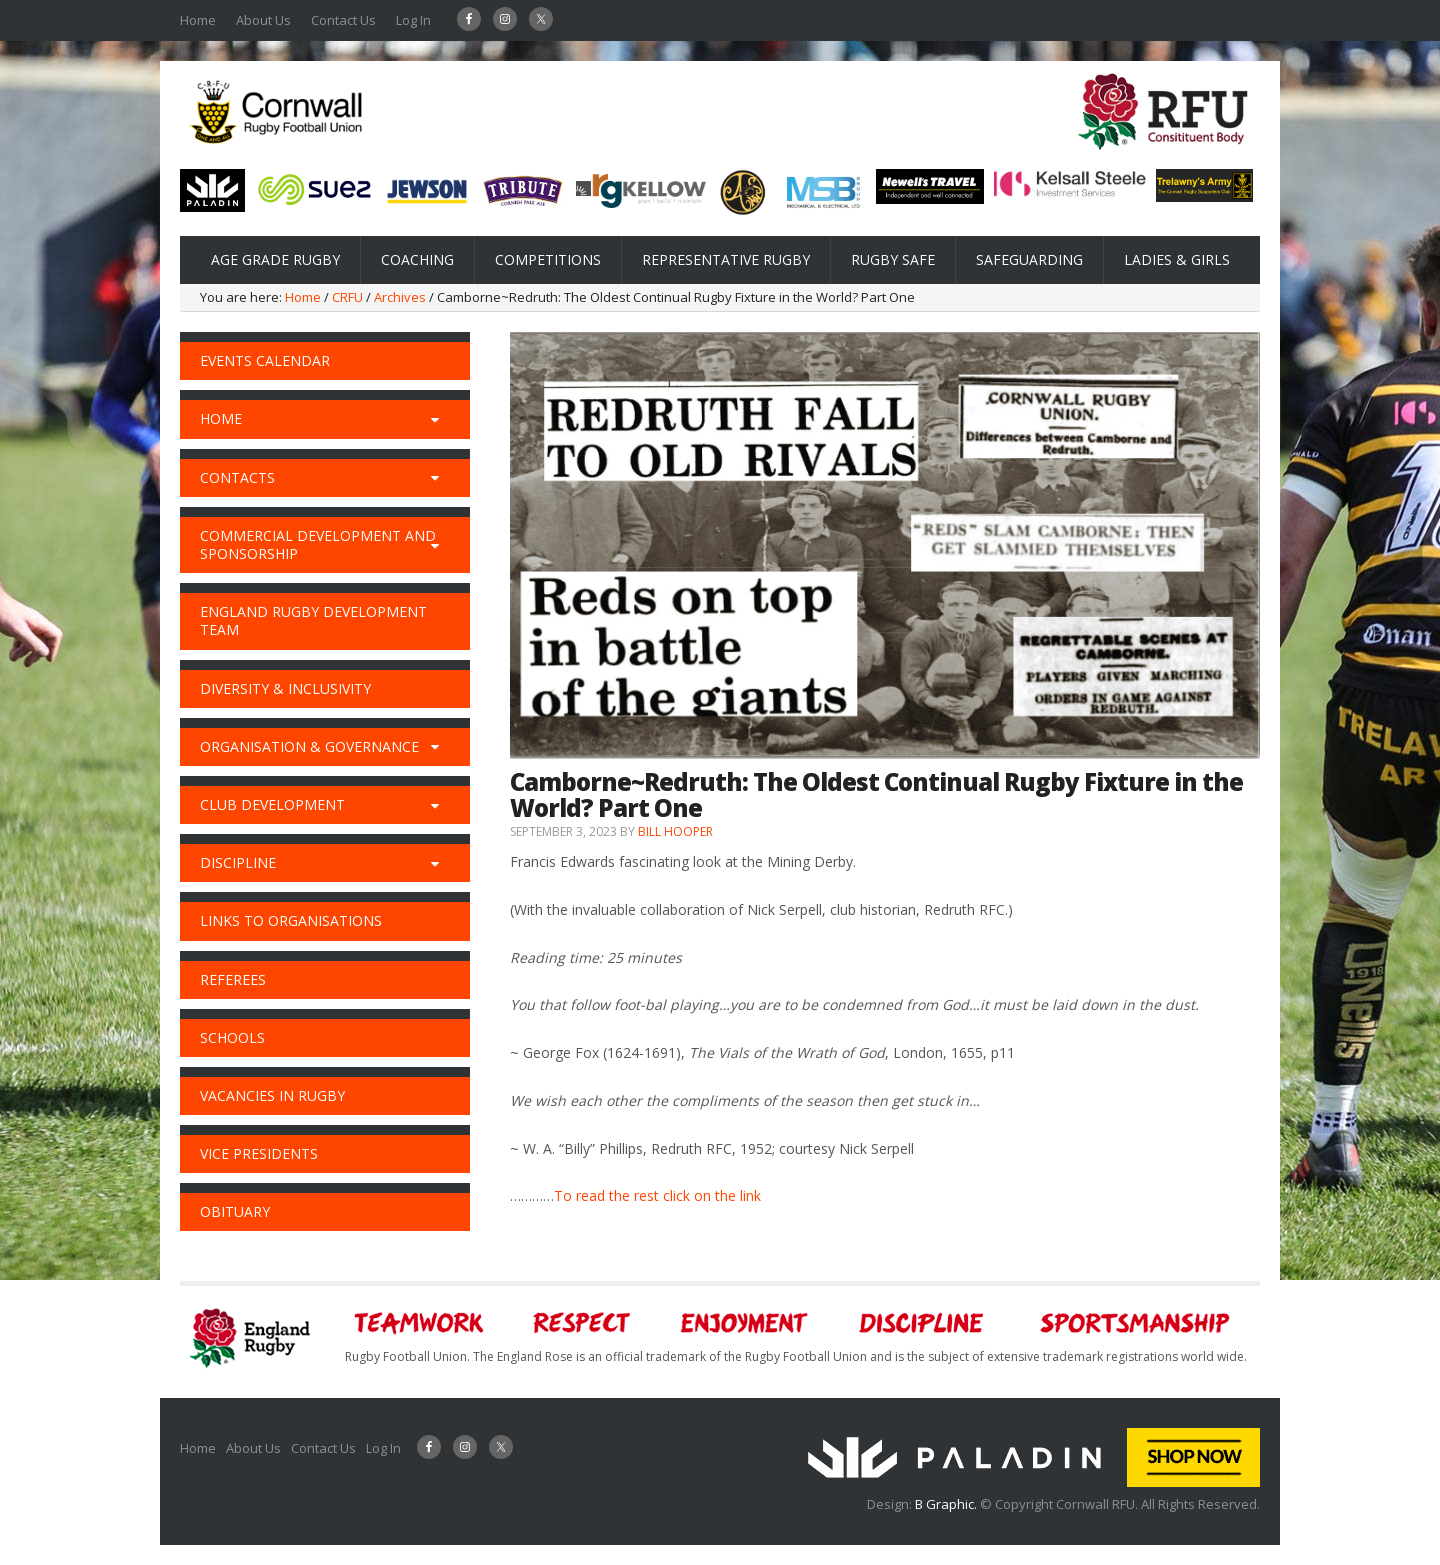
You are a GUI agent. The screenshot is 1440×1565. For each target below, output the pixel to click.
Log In (413, 20)
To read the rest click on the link (657, 1195)
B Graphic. (947, 1504)
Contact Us (343, 20)
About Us (263, 20)
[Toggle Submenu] (435, 419)
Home (198, 20)
